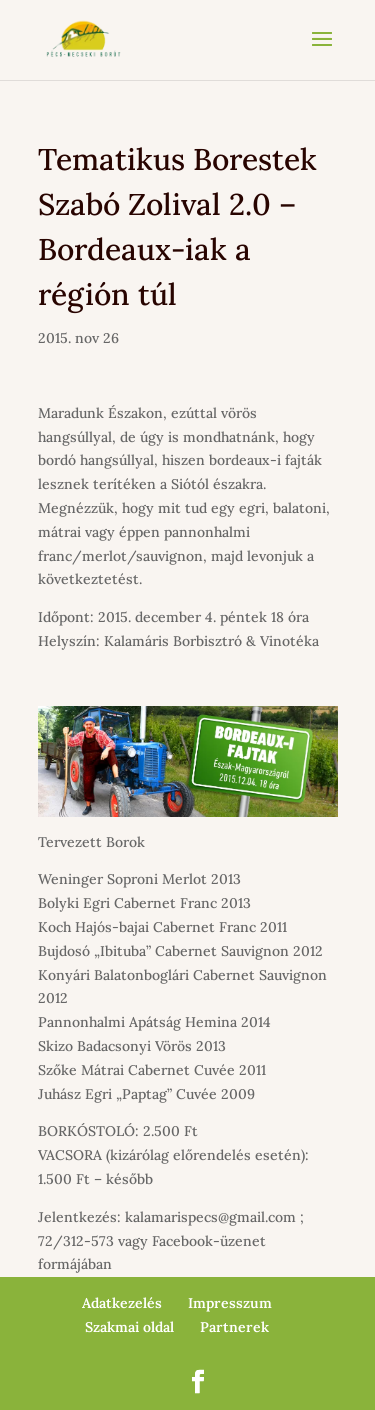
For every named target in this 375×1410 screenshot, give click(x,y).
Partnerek (234, 1327)
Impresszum (230, 1303)
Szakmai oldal (129, 1327)
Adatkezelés (122, 1303)
